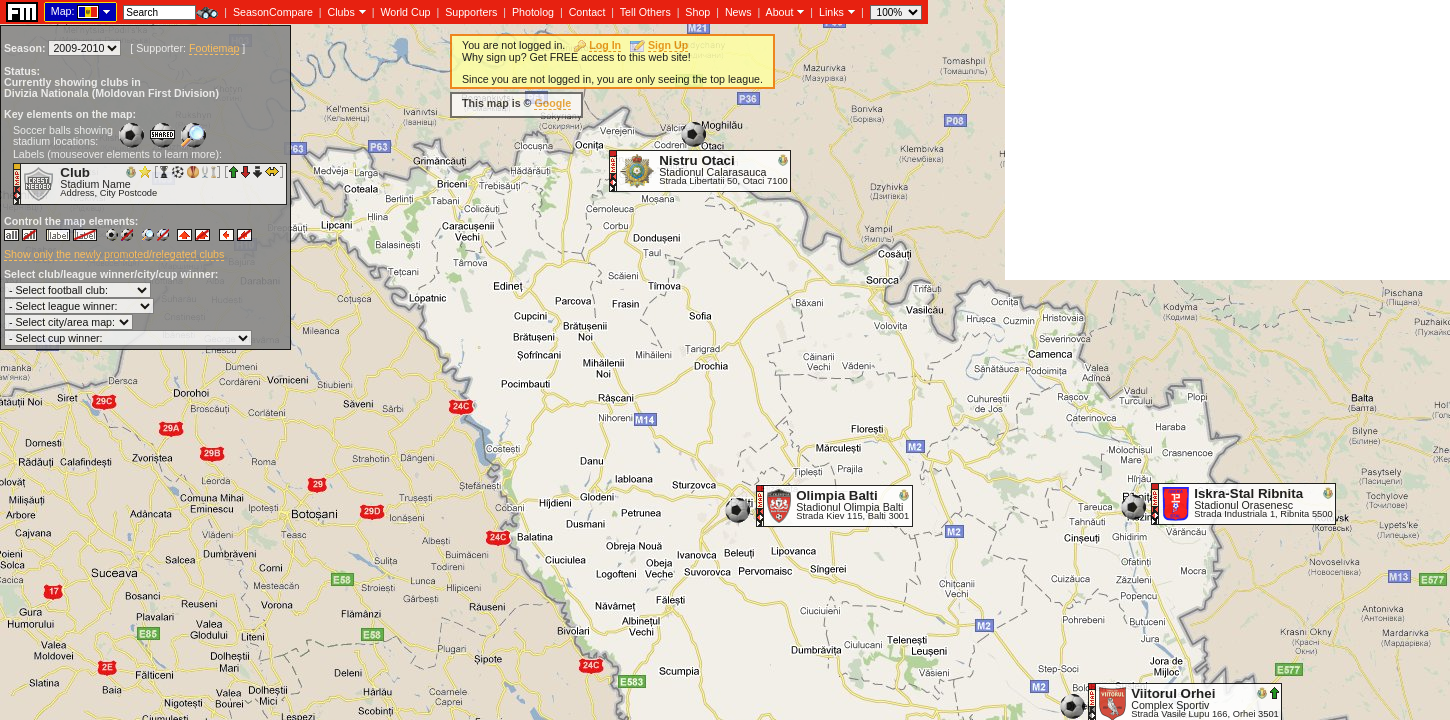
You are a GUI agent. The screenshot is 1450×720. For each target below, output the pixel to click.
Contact (587, 12)
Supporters (471, 12)
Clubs (341, 12)
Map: (63, 11)
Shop (697, 12)
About (780, 12)
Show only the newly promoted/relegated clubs (114, 254)
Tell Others (645, 12)
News (738, 12)
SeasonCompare (273, 12)
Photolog (533, 12)
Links (831, 12)
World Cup (405, 12)
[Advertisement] (1227, 140)
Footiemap (214, 48)
